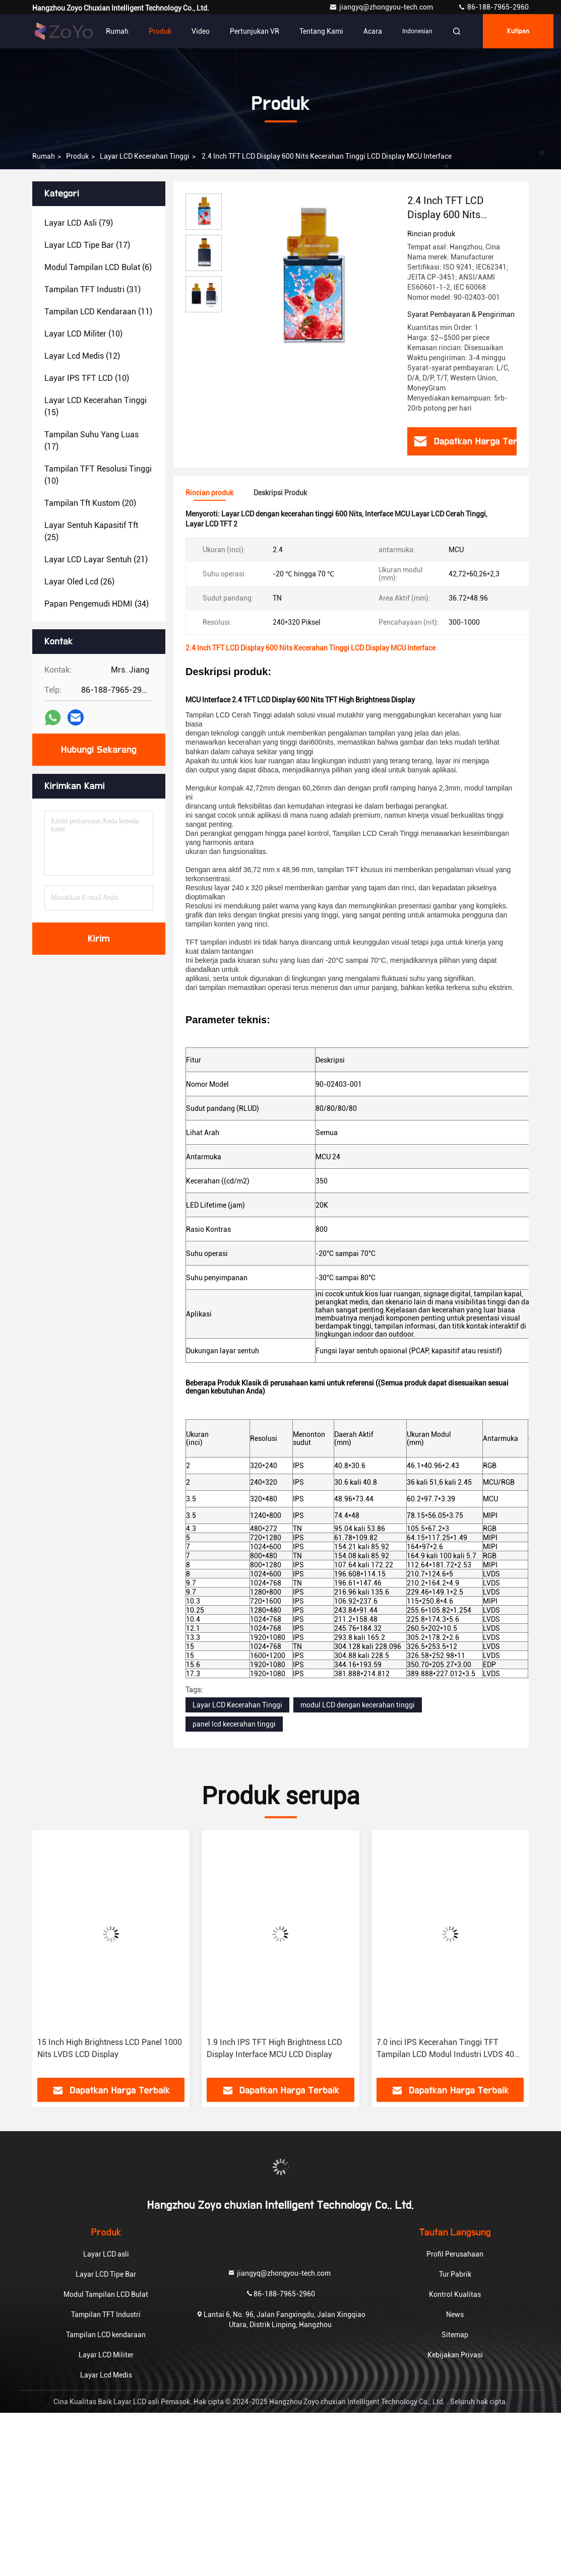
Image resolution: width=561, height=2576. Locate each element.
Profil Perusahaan (454, 2254)
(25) (91, 531)
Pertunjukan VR (254, 31)
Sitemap (455, 2335)
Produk (160, 31)
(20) (90, 503)
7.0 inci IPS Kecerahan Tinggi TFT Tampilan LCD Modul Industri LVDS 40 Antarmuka (445, 2049)
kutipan (518, 31)
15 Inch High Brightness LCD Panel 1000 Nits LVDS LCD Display (109, 2048)
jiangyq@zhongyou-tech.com (383, 7)
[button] (63, 1958)
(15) (95, 406)
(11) (98, 311)
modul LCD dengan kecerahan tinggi (357, 1705)
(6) (98, 267)
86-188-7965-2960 (493, 7)
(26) (79, 581)
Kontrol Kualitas (455, 2294)
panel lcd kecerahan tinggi (234, 1724)
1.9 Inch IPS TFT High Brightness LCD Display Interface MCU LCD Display (274, 2048)
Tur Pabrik (455, 2274)
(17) (87, 245)
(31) (92, 289)
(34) (96, 604)
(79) (78, 223)
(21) (96, 559)
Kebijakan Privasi (455, 2355)
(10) (83, 334)
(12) (82, 356)
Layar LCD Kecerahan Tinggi (145, 156)
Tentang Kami (321, 31)
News (455, 2314)
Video (201, 31)
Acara (372, 31)
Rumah (117, 31)
